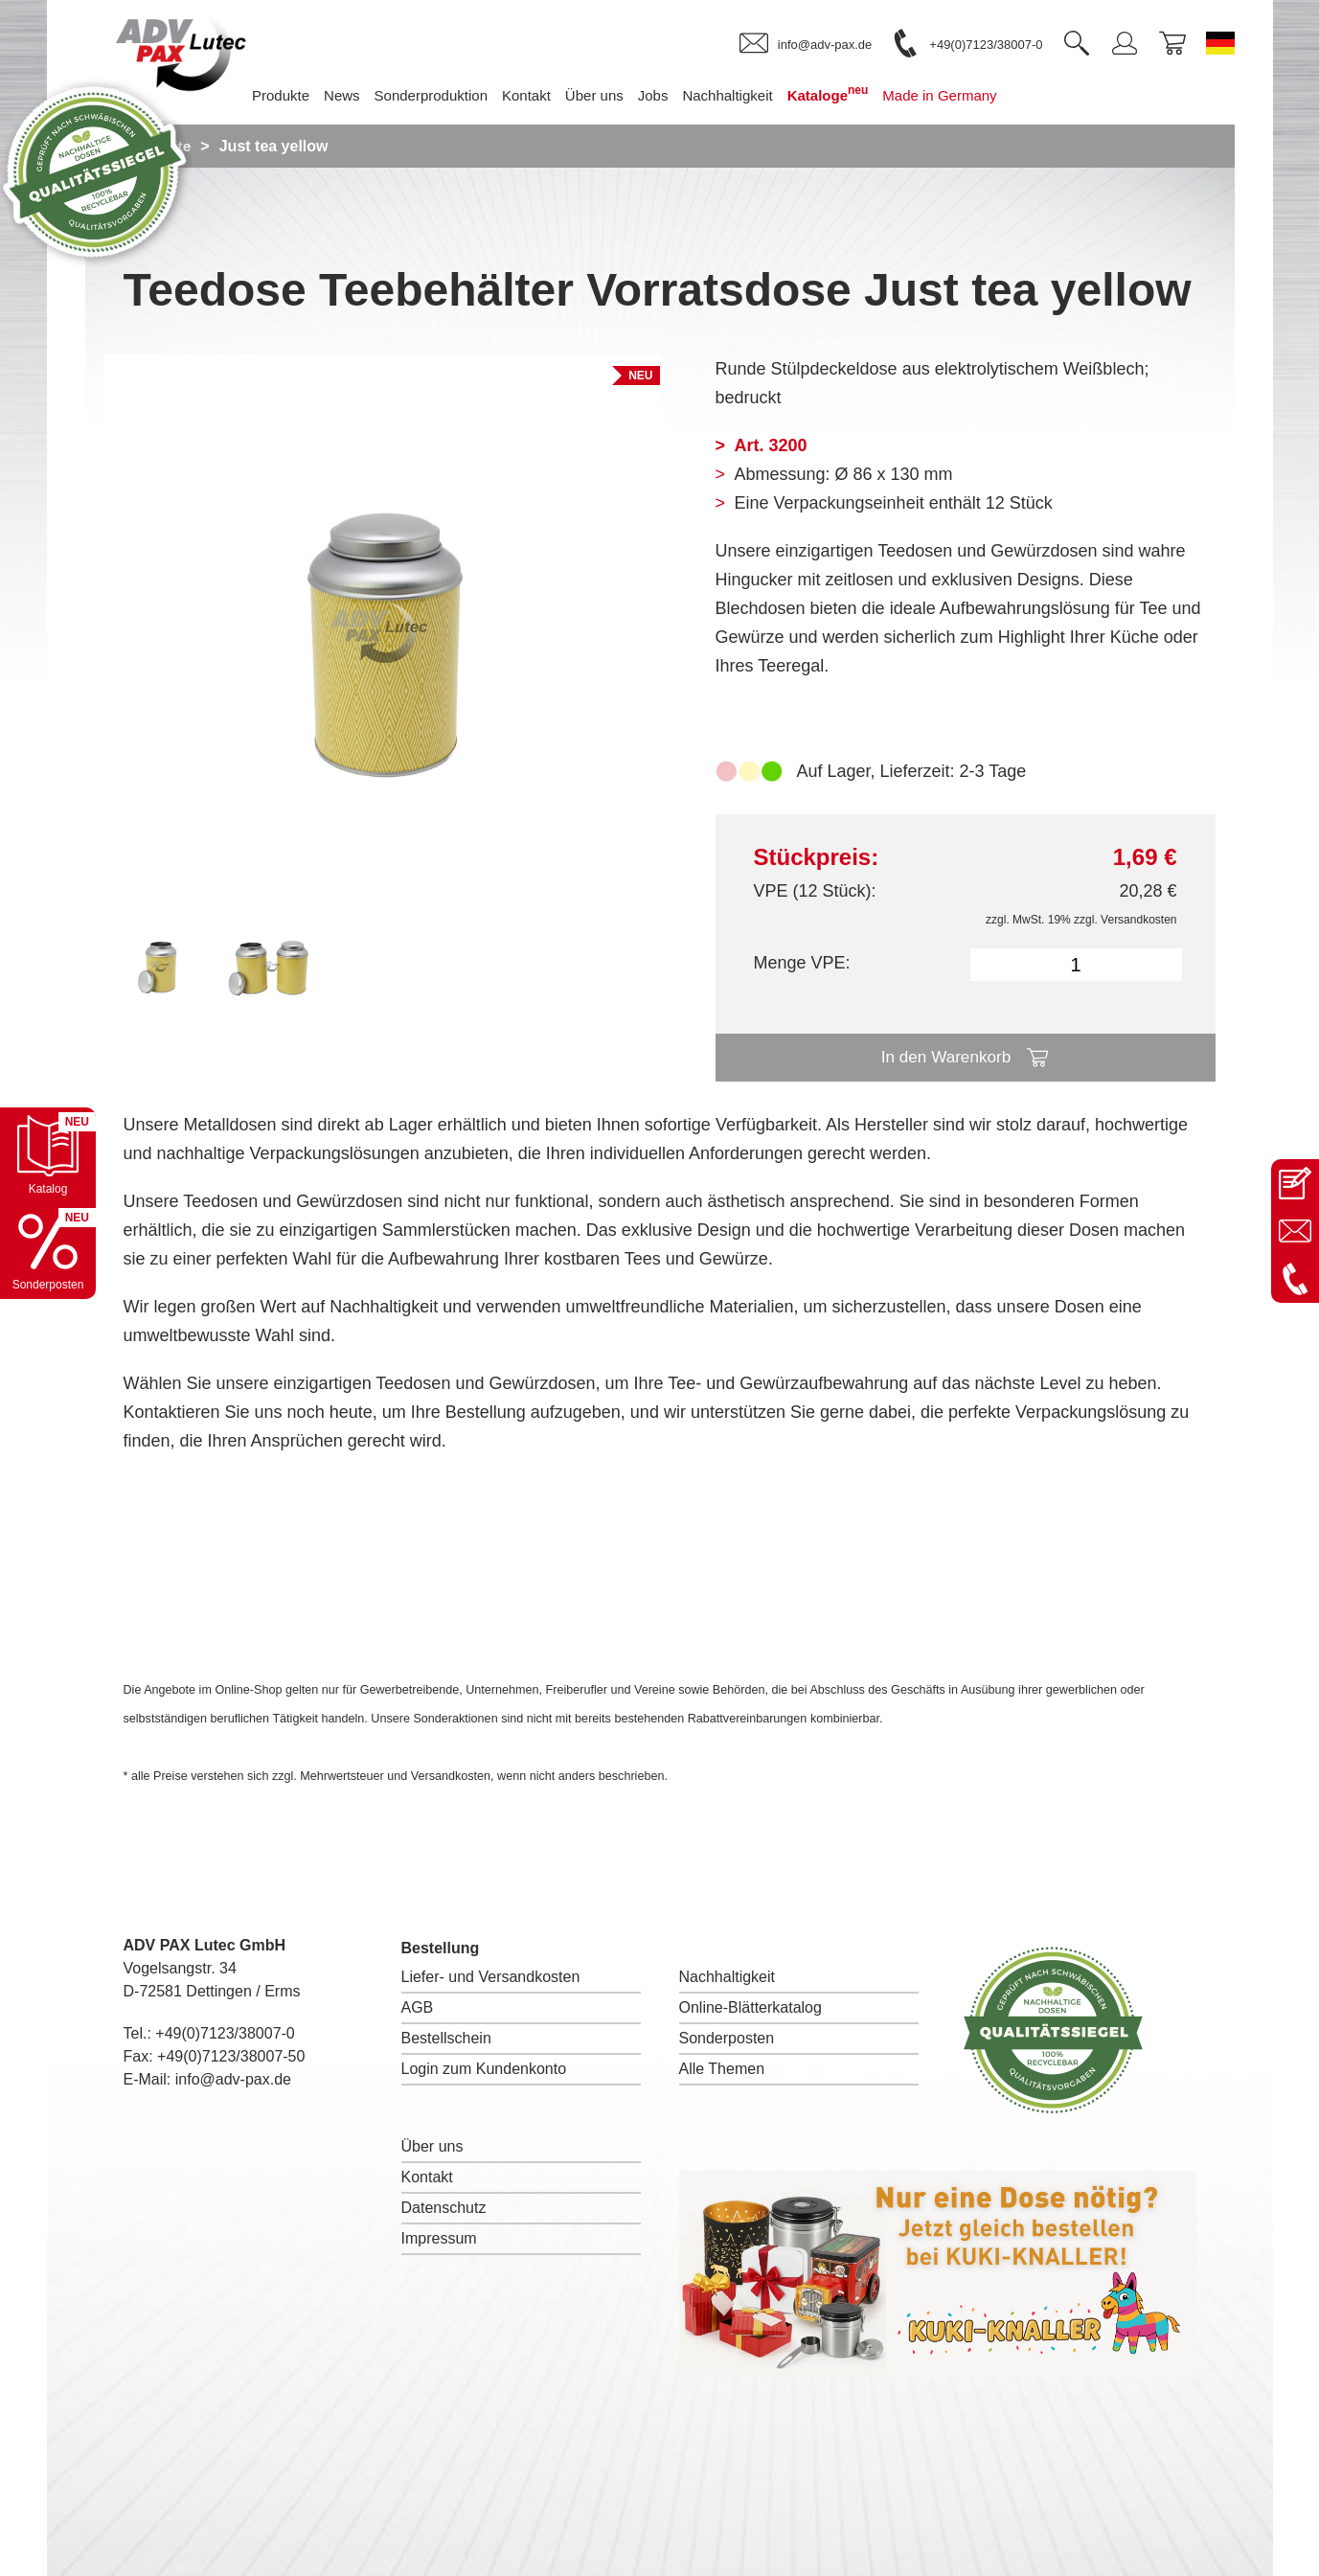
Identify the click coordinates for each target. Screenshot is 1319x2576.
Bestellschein (446, 2038)
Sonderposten (727, 2038)
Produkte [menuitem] (309, 95)
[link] (805, 44)
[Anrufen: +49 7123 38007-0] (1295, 1279)
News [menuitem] (370, 95)
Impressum (439, 2238)
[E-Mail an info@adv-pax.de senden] (1295, 1231)
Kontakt (427, 2177)
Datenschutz (444, 2208)
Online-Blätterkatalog (750, 2007)
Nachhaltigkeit (727, 1977)
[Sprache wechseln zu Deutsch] (1220, 43)
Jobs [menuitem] (682, 95)
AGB (417, 2007)
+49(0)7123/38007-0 (224, 2033)
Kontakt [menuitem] (555, 95)
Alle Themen (722, 2069)
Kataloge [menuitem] (857, 93)
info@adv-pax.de (233, 2079)
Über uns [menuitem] (623, 95)
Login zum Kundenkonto (484, 2069)
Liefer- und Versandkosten (490, 1977)
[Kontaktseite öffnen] (1295, 1183)
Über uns (432, 2146)
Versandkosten (1138, 919)
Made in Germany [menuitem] (968, 95)
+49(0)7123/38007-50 (231, 2056)
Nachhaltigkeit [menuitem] (756, 95)
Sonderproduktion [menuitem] (459, 95)
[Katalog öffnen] (48, 1155)
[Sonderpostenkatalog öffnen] (48, 1251)
